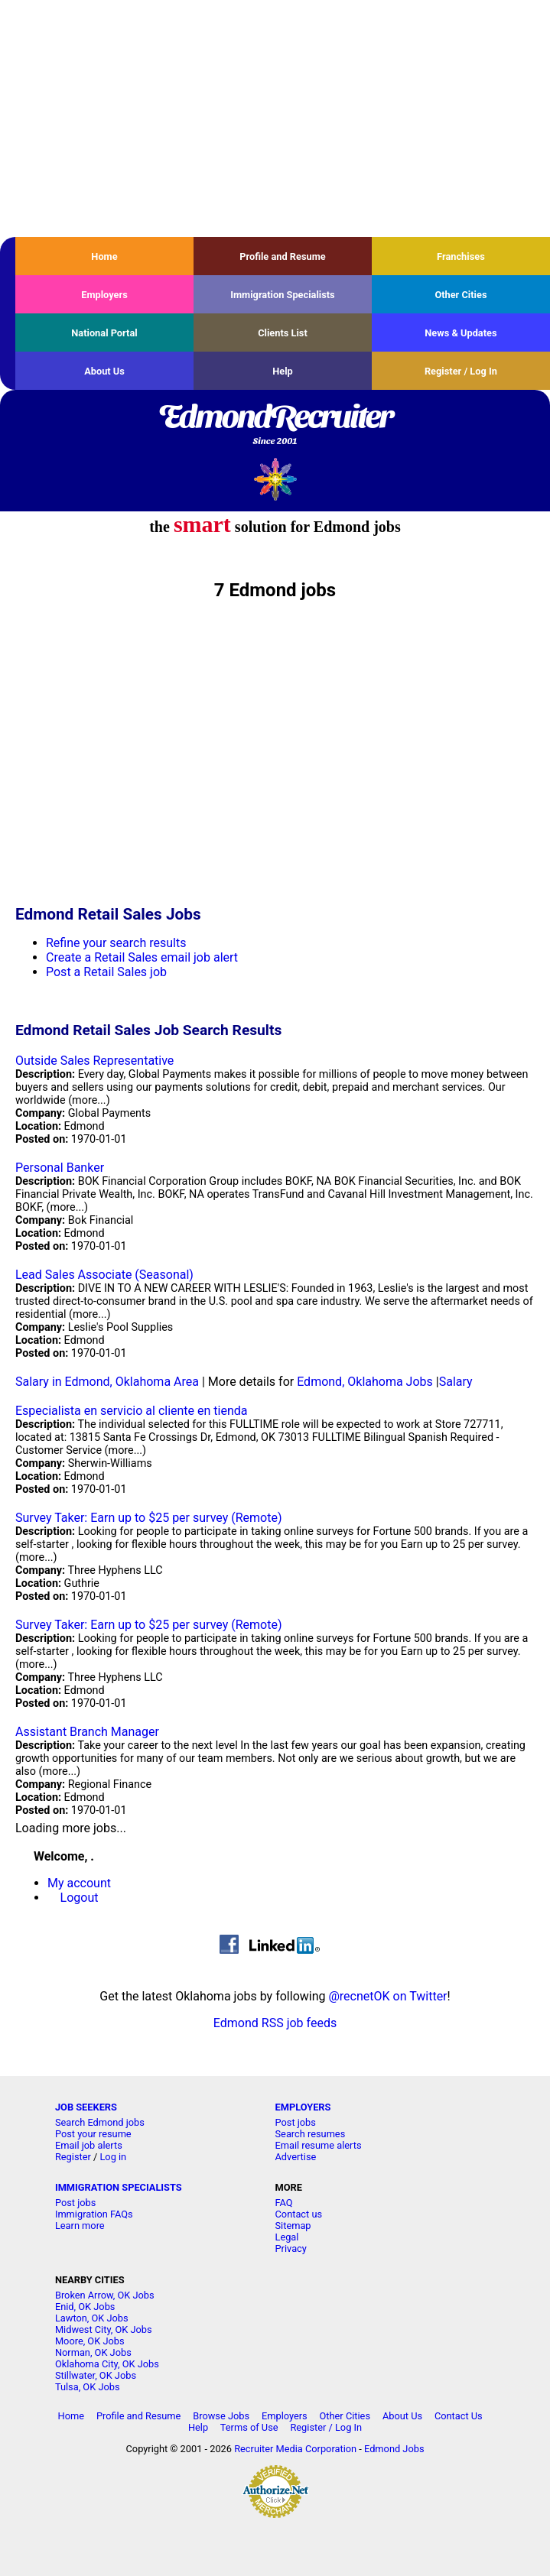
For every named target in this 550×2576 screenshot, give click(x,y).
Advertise (296, 2156)
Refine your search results (116, 943)
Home (104, 256)
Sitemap (293, 2225)
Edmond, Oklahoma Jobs (365, 1381)
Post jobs (295, 2122)
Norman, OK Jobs (93, 2352)
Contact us (299, 2214)
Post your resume (93, 2134)
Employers (104, 294)
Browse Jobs (221, 2416)
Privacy (291, 2248)
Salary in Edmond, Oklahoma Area (107, 1381)
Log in (112, 2156)
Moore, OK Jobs (90, 2341)
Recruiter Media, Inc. (275, 478)
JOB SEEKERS (86, 2107)
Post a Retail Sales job (106, 972)
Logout (79, 1897)
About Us (104, 371)
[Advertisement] (275, 118)
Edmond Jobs (394, 2448)
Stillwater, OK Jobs (95, 2375)
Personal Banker (59, 1167)
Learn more (80, 2225)
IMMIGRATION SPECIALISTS (118, 2187)
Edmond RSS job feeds (275, 2023)
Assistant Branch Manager (87, 1731)
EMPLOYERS (303, 2107)
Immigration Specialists (282, 294)
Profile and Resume (282, 256)
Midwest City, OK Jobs (103, 2329)
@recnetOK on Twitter (387, 1996)
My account (79, 1883)
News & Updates (460, 333)
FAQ (284, 2202)
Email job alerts (88, 2145)
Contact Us (458, 2416)
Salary (456, 1381)
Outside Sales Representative (94, 1060)
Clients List (283, 333)
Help (282, 371)
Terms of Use (249, 2427)
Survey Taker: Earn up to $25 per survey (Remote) (148, 1517)
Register (73, 2156)
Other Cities (460, 294)
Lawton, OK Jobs (92, 2318)
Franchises (461, 256)
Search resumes (310, 2134)
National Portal (104, 333)
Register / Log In (461, 371)
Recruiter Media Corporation (295, 2448)
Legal (287, 2237)
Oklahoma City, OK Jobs (107, 2364)
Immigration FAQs (94, 2214)
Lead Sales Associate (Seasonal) (104, 1274)
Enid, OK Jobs (85, 2306)
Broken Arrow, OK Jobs (105, 2295)
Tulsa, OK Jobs (87, 2387)
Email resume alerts (318, 2145)
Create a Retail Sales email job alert (142, 957)
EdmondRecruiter (275, 425)
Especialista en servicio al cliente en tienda (131, 1410)
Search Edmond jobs (100, 2122)
